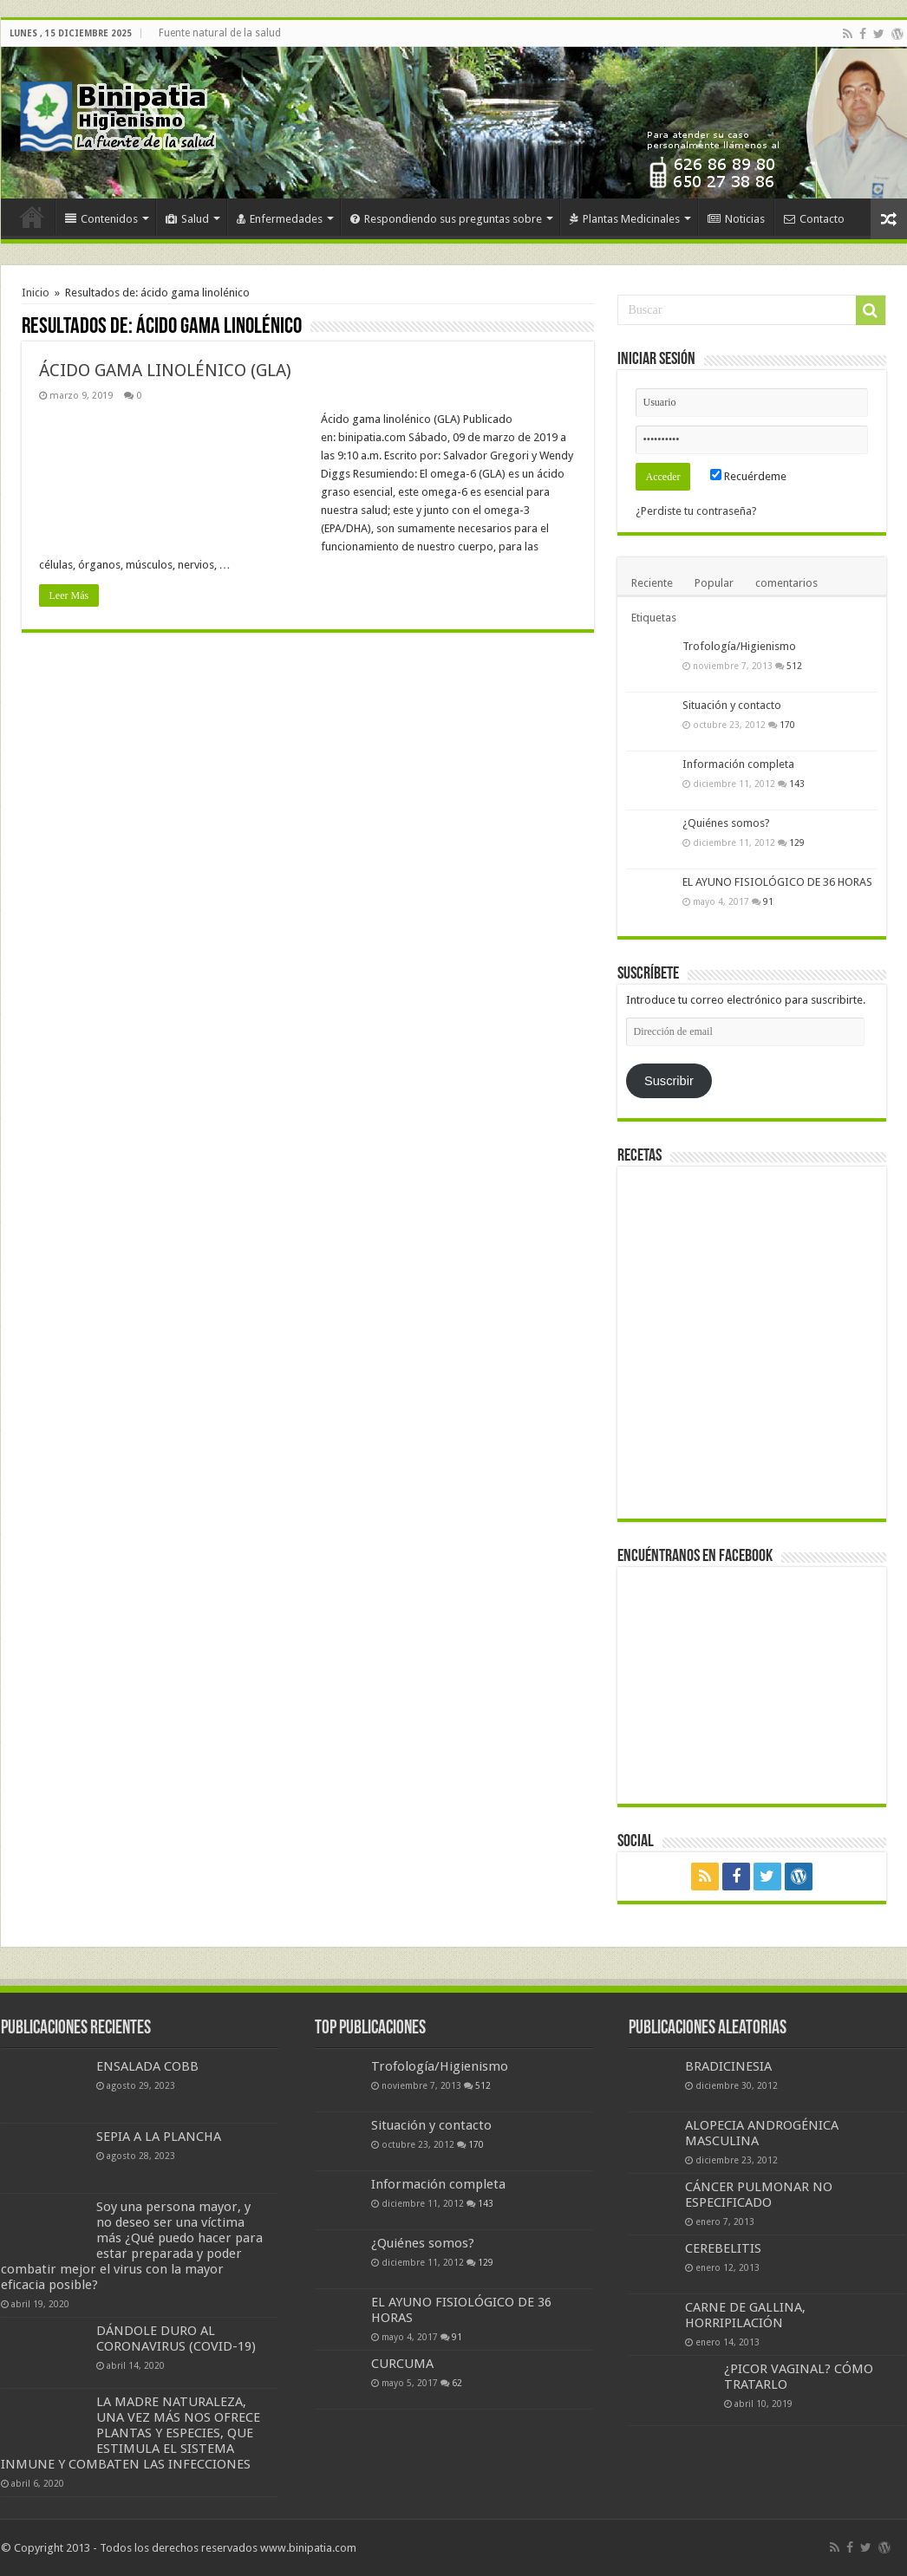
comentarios (786, 582)
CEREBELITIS (723, 2248)
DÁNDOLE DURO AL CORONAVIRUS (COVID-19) (176, 2338)
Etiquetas (653, 617)
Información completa (738, 764)
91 (768, 901)
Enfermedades (280, 218)
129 (797, 842)
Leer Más (69, 595)
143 (797, 783)
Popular (714, 582)
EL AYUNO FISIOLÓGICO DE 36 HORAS (777, 881)
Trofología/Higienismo (739, 646)
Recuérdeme (748, 476)
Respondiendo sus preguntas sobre (446, 218)
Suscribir (669, 1081)
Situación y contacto (731, 705)
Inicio (32, 216)
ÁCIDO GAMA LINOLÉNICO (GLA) (165, 370)
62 (457, 2383)
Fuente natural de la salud (220, 33)
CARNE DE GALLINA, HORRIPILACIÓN (745, 2315)
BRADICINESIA (728, 2066)
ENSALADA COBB (147, 2066)
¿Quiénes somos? (726, 822)
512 (794, 665)
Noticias (736, 218)
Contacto (814, 218)
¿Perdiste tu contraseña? (696, 510)
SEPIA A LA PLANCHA (158, 2136)
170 (787, 724)
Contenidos (101, 218)
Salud (187, 218)
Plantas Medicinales (625, 218)
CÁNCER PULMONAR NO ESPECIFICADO (758, 2194)
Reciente (652, 582)
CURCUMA (402, 2363)
